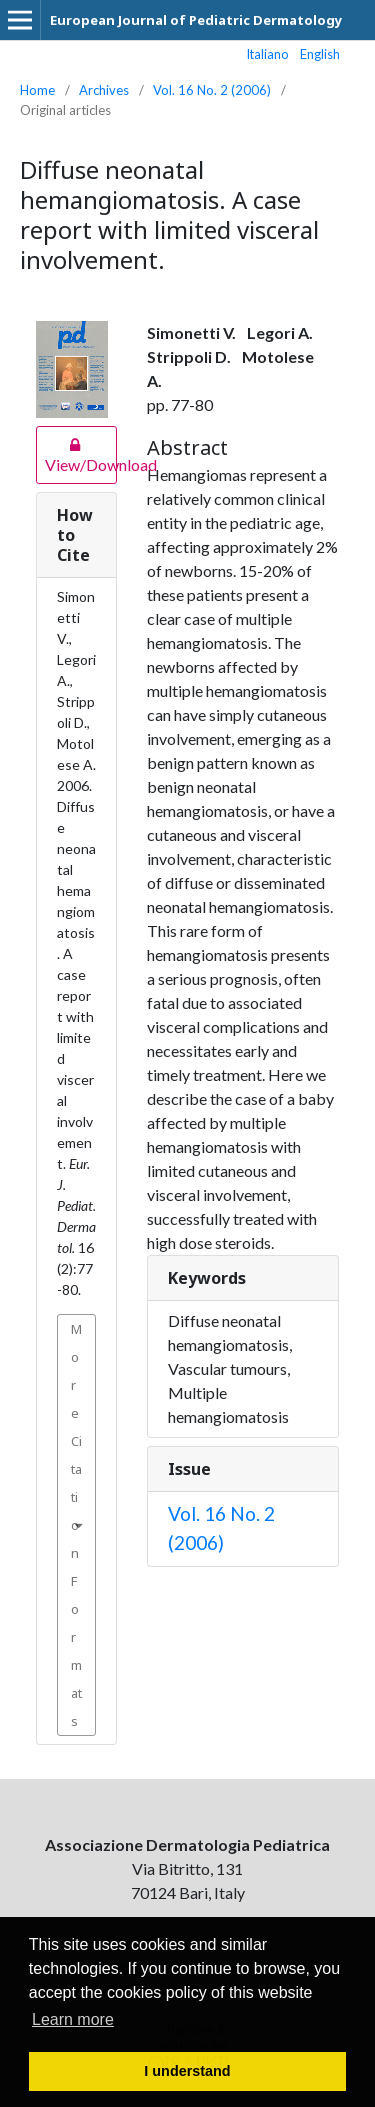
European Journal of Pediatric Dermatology (196, 20)
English (320, 54)
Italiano (268, 54)
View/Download (76, 454)
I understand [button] (187, 2071)
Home (37, 90)
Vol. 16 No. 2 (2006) (212, 90)
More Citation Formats (76, 1525)
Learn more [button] (73, 2019)
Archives (104, 90)
